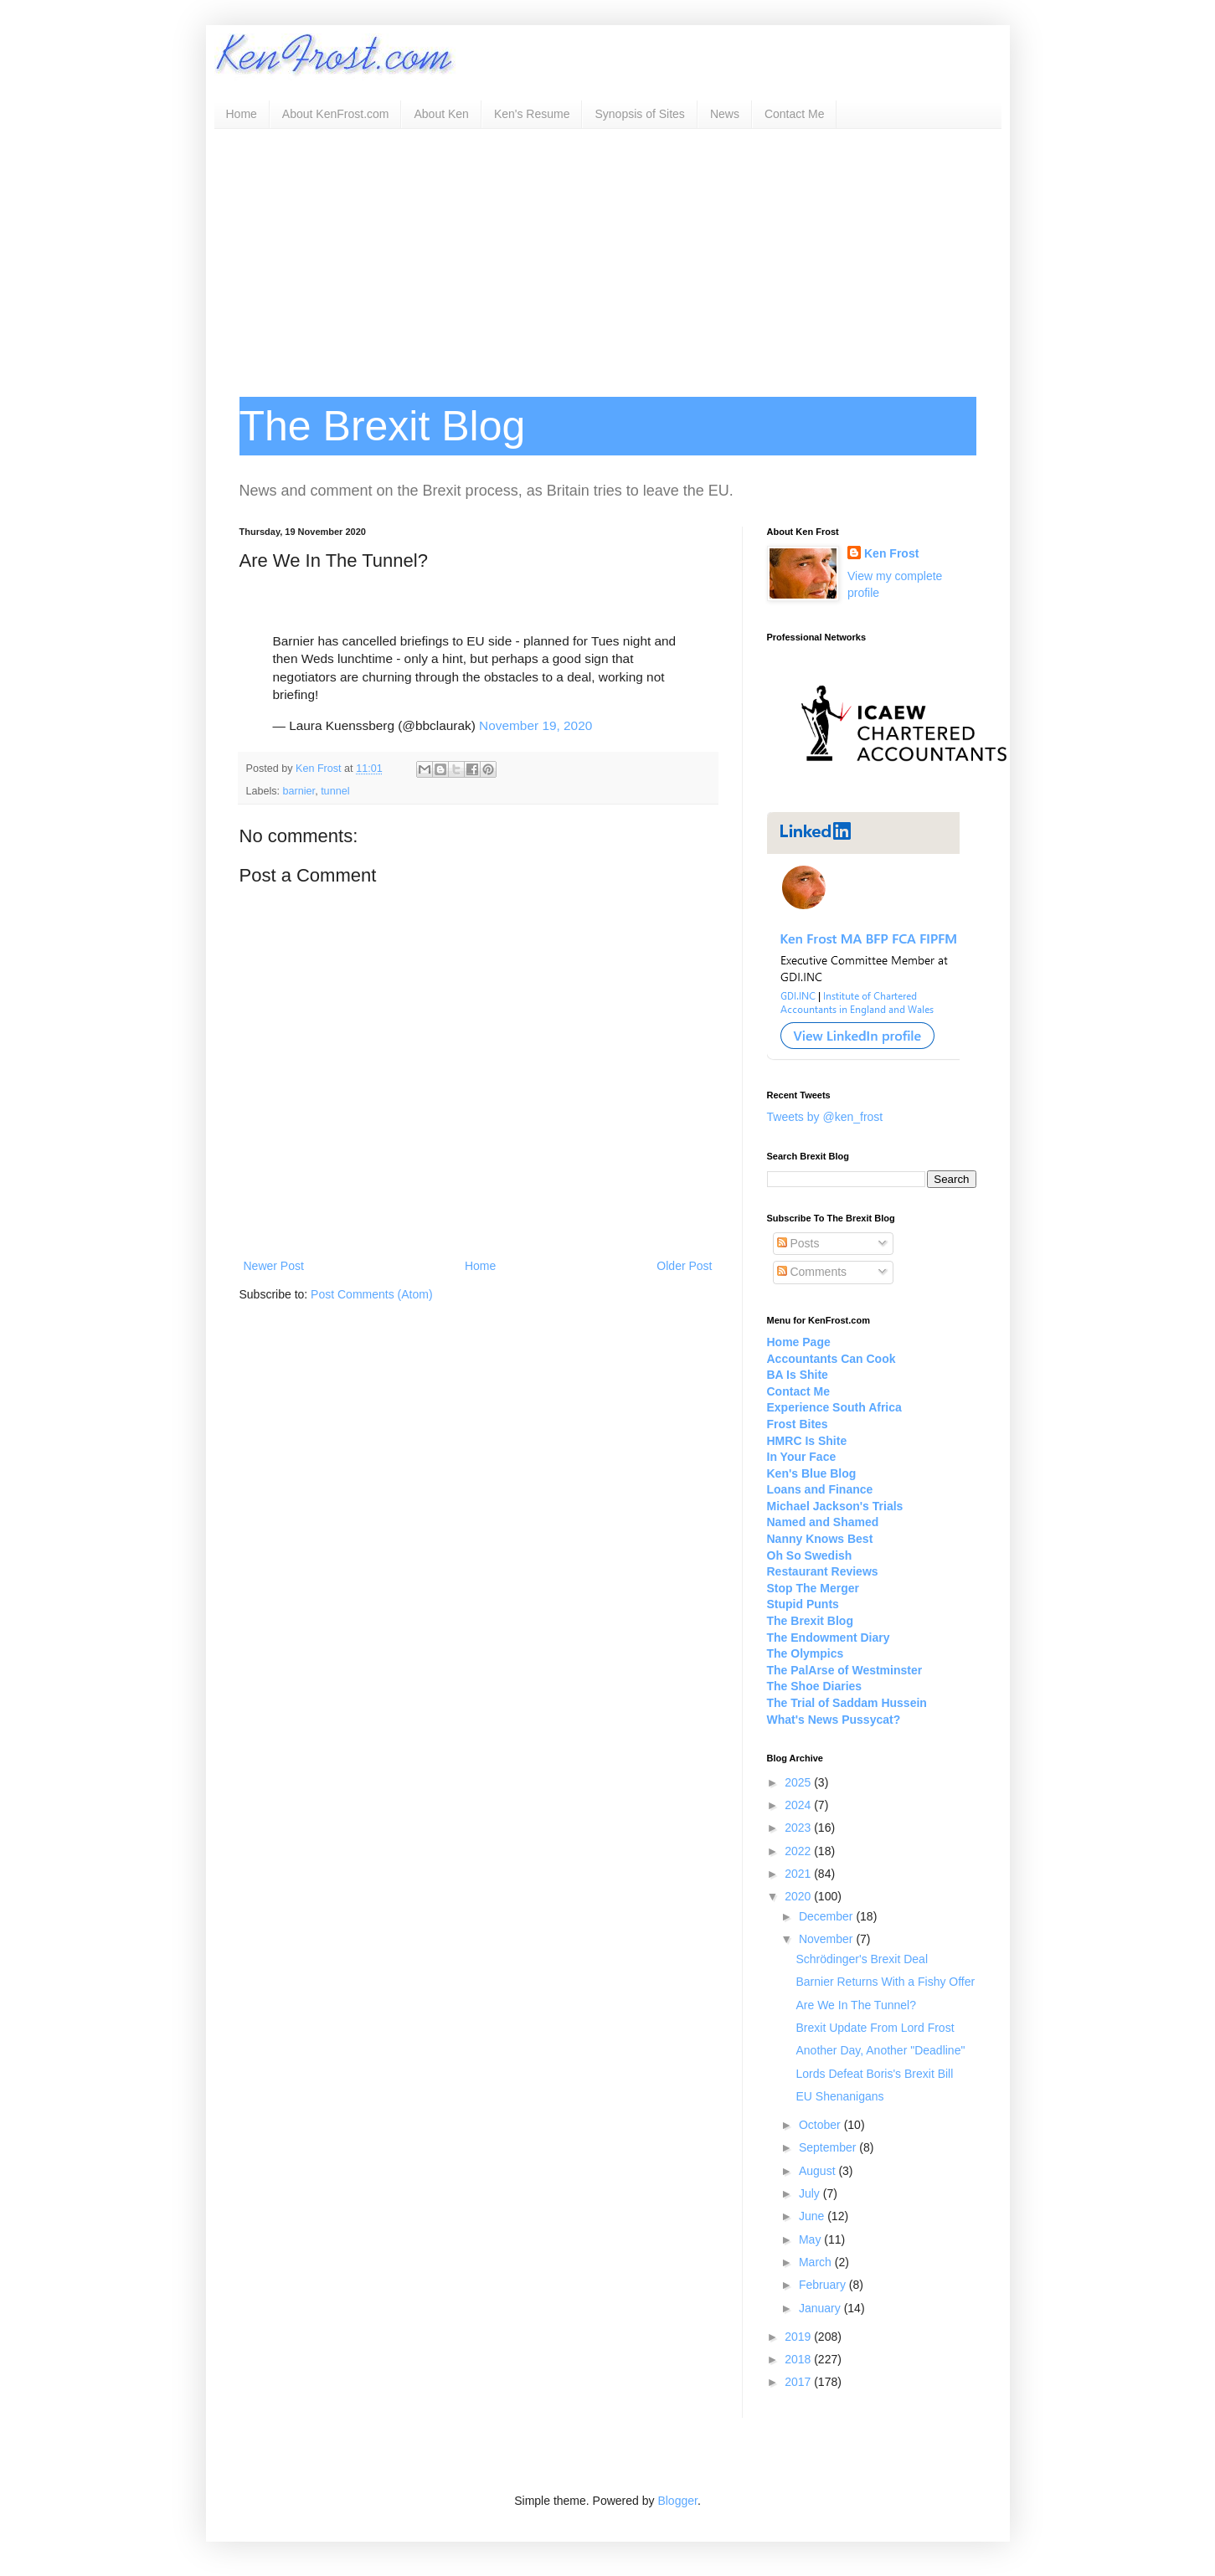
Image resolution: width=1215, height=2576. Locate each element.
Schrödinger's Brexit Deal (861, 1959)
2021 (799, 1873)
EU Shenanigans (839, 2096)
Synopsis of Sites (639, 114)
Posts (798, 1243)
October (821, 2124)
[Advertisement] (607, 254)
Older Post (684, 1266)
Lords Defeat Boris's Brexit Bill (874, 2073)
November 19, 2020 (535, 725)
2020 (799, 1896)
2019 (799, 2336)
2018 (799, 2359)
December (827, 1916)
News (724, 114)
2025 (799, 1782)
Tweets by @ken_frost (825, 1116)
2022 (799, 1851)
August (818, 2171)
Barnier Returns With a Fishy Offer (885, 1981)
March (817, 2262)
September (829, 2147)
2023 (799, 1827)
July (811, 2193)
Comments (812, 1271)
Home (241, 114)
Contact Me (795, 114)
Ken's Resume (532, 114)
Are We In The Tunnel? (855, 2005)
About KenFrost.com (335, 114)
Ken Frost (891, 553)
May (811, 2239)
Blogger (677, 2500)
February (824, 2284)
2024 (799, 1805)
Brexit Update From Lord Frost (874, 2027)
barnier (299, 791)
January (821, 2308)
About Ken (441, 114)
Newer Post (274, 1266)
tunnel (335, 791)
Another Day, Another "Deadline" (880, 2050)
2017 (799, 2381)
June (813, 2216)
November (827, 1939)
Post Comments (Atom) (371, 1294)
